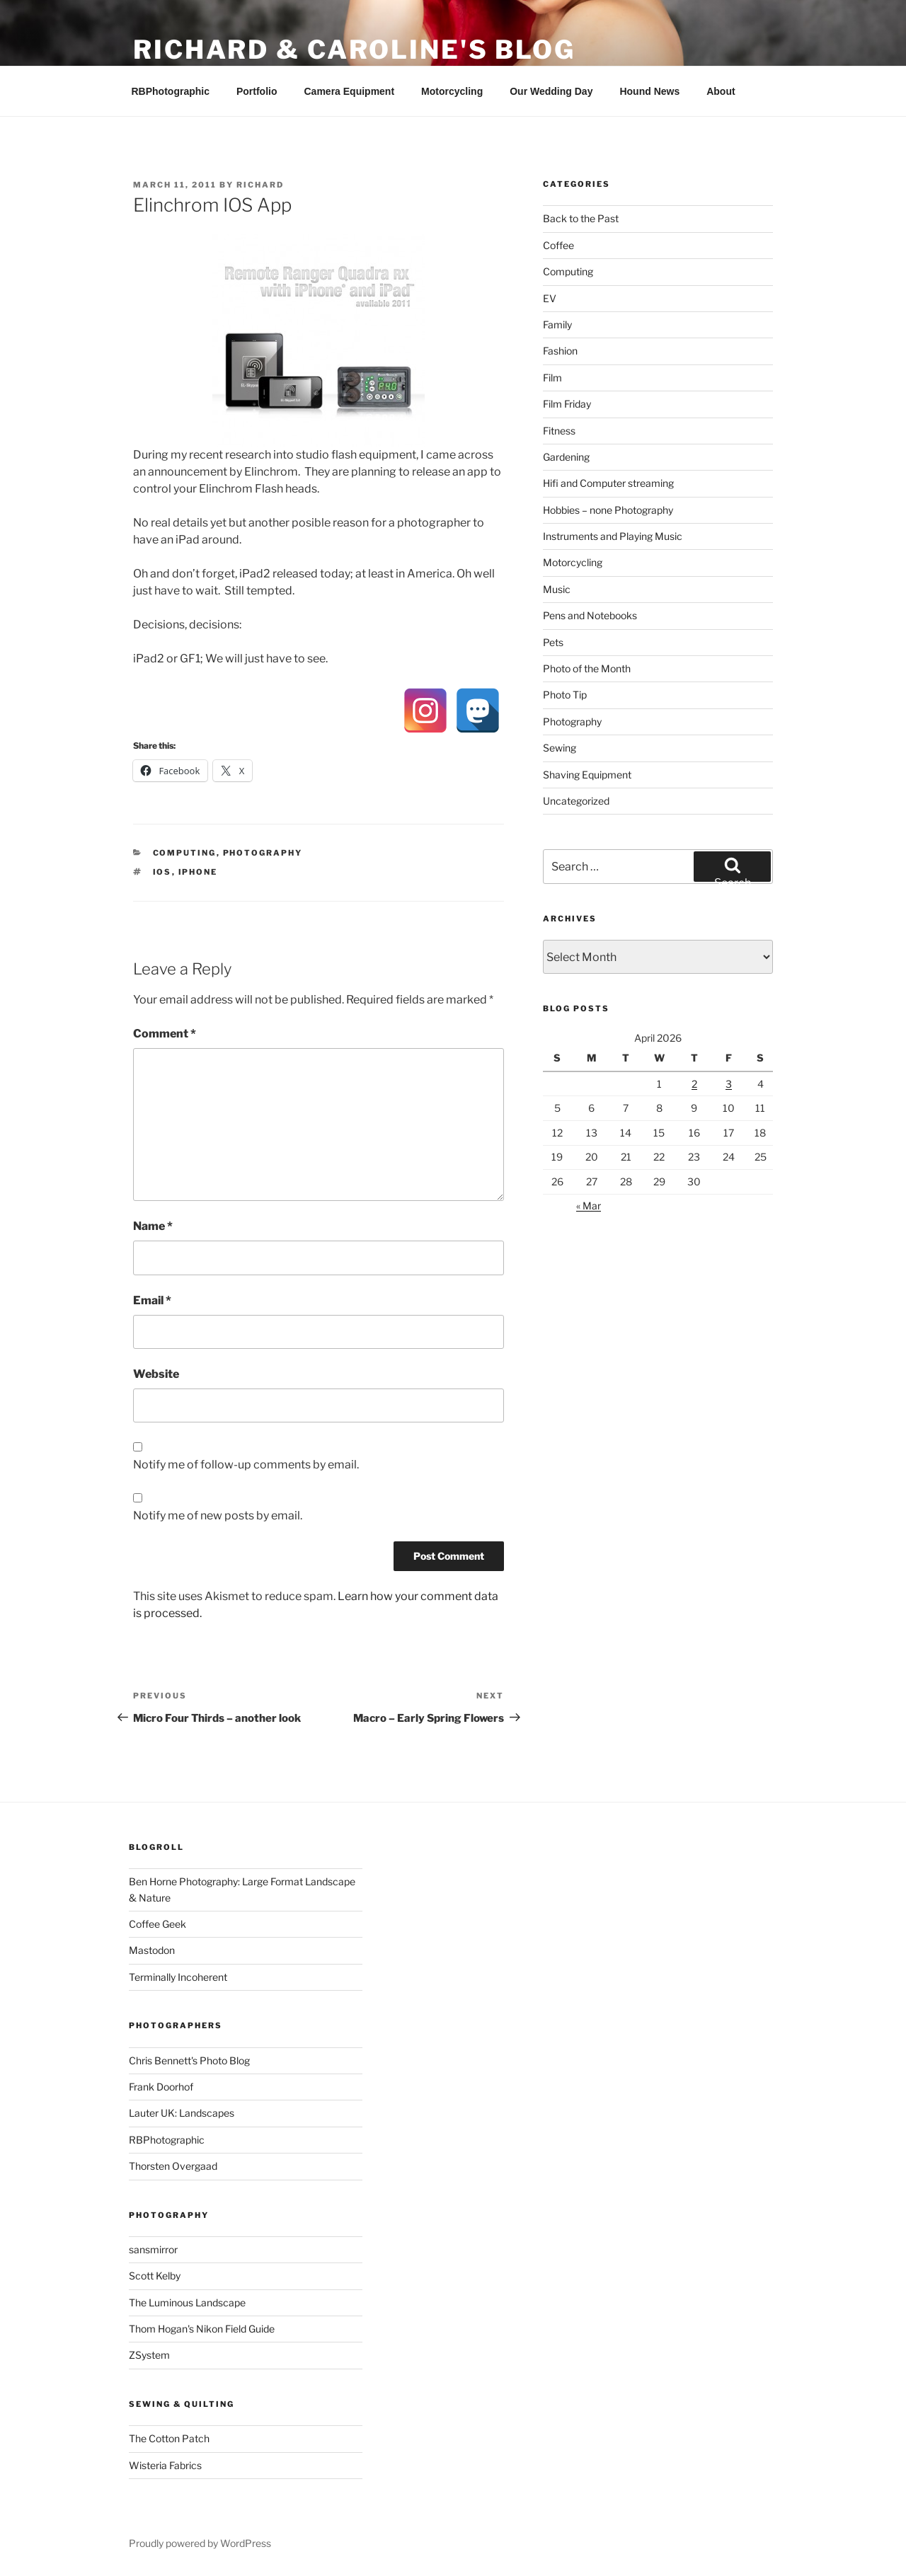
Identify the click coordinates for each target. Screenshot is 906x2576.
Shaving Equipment (587, 775)
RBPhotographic (171, 91)
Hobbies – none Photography (608, 510)
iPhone (198, 872)
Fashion (560, 351)
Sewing (559, 748)
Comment (164, 1033)
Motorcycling (452, 91)
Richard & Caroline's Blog (354, 49)
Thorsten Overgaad (173, 2166)
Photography (263, 853)
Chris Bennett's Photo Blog (189, 2060)
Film (552, 378)
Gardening (566, 457)
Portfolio (256, 91)
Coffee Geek (157, 1924)
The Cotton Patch (169, 2438)
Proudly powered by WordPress (200, 2543)
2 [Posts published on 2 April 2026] (694, 1084)
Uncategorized (576, 801)
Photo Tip (565, 695)
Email (152, 1300)
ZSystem (149, 2355)
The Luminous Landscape (187, 2302)
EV (549, 298)
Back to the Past (581, 218)
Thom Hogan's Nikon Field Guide (202, 2329)
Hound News (649, 91)
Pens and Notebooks (590, 615)
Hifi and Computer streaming (608, 483)
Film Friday (567, 404)
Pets (553, 642)
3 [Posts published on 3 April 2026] (729, 1084)
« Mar (588, 1206)
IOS (162, 872)
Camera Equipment (349, 91)
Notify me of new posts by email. (217, 1515)
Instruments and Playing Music (612, 536)
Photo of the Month (587, 668)
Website (156, 1374)
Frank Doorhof (161, 2087)
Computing (185, 853)
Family (557, 324)
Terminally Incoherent (178, 1977)
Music (556, 589)
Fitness (559, 431)
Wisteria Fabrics (165, 2465)
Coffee (558, 245)
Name (153, 1226)
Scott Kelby (154, 2276)
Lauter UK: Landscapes (181, 2113)
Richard (260, 185)
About (720, 91)
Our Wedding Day (551, 91)
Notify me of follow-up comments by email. (246, 1464)
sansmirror (153, 2249)
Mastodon (152, 1950)
